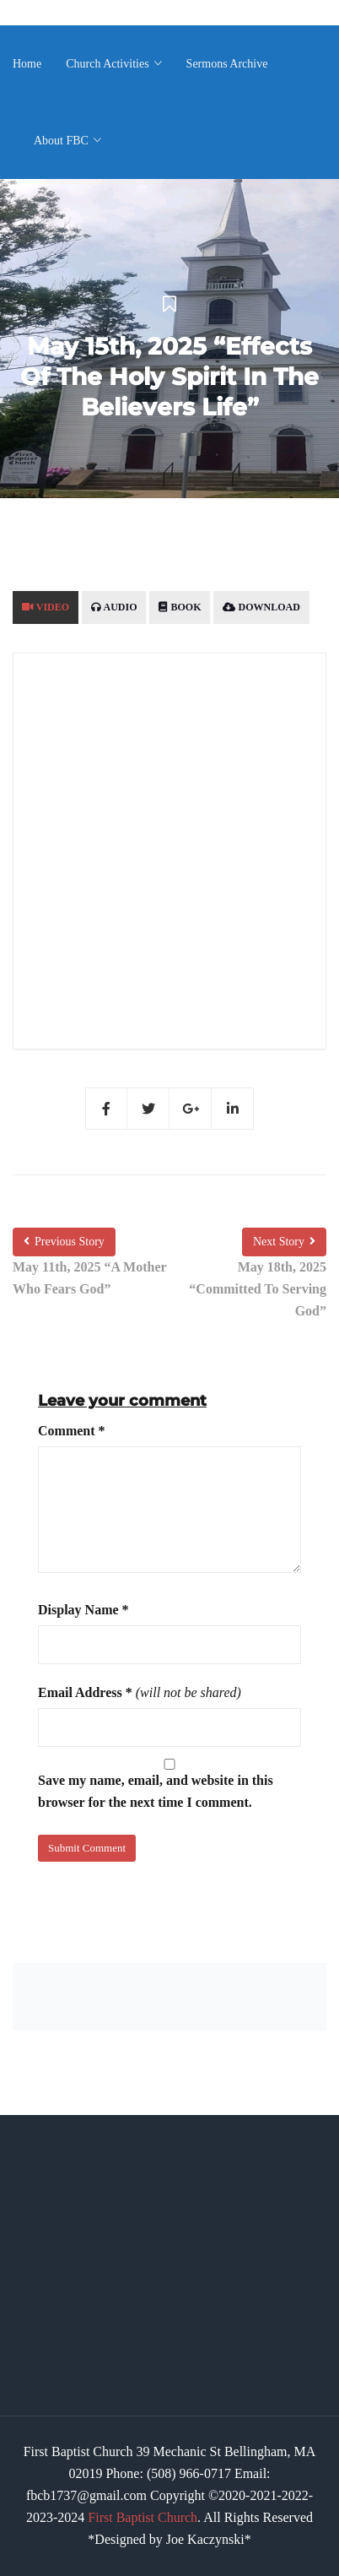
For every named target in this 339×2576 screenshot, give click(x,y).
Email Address (85, 1692)
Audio (114, 607)
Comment (71, 1431)
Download (261, 607)
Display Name (83, 1610)
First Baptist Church (142, 2517)
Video (45, 607)
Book (180, 607)
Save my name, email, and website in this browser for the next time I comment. (155, 1791)
